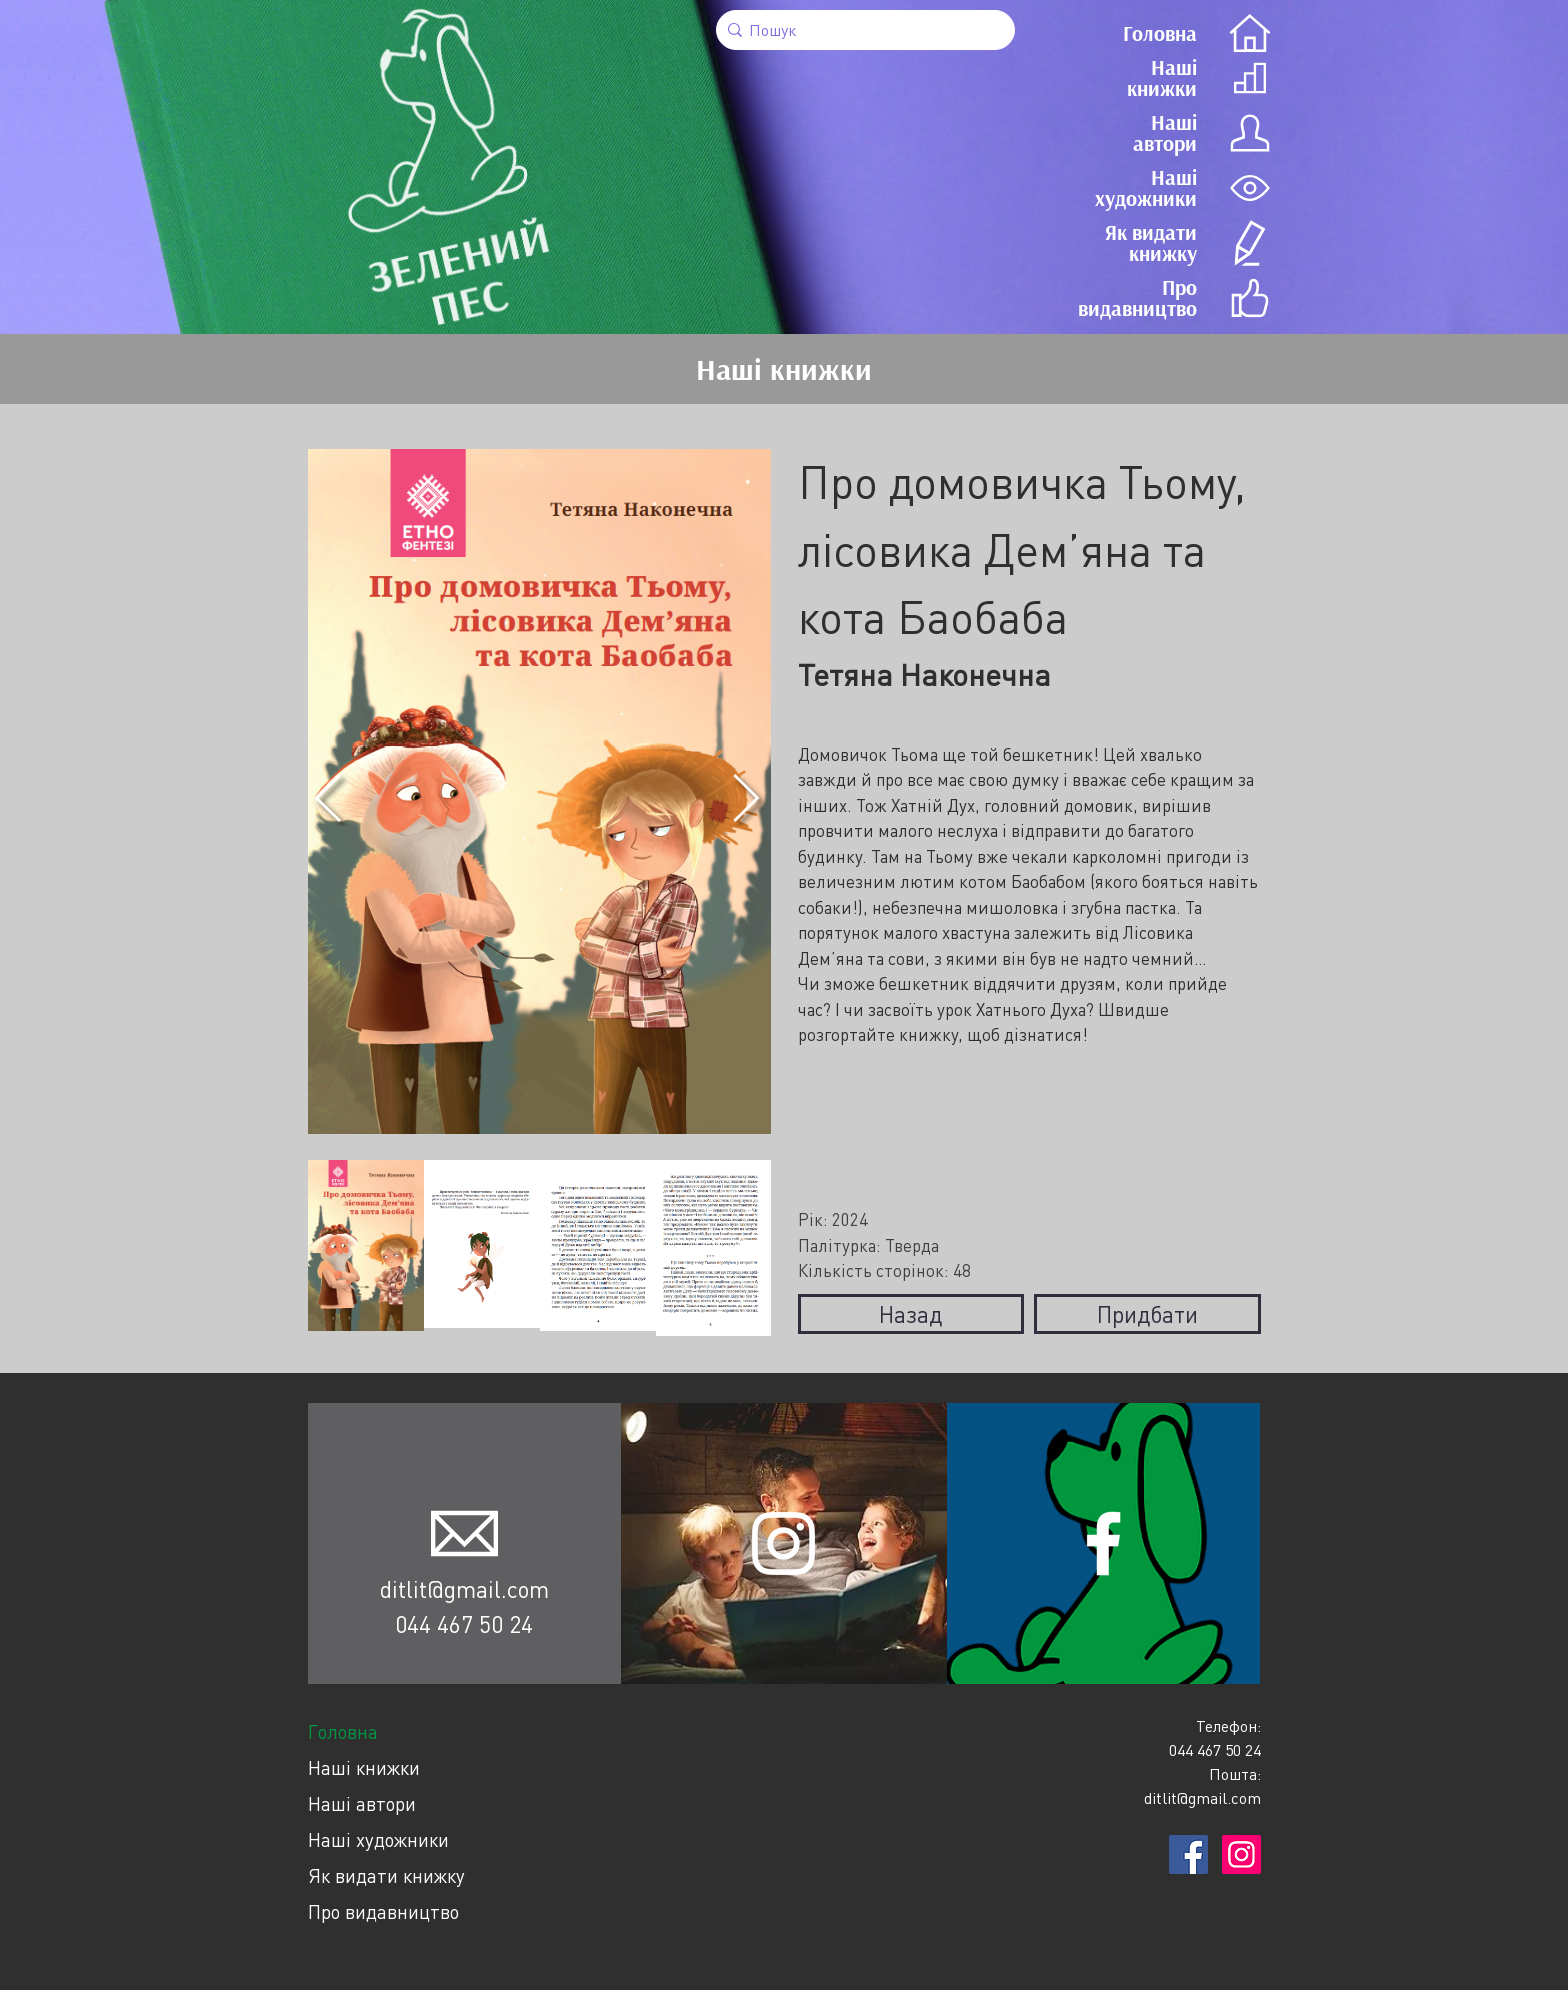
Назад (910, 1314)
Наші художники (378, 1839)
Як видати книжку (386, 1875)
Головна (343, 1731)
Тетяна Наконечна (924, 674)
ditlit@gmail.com (464, 1589)
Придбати (1147, 1314)
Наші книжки (364, 1767)
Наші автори (362, 1803)
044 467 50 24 (464, 1624)
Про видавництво (383, 1911)
